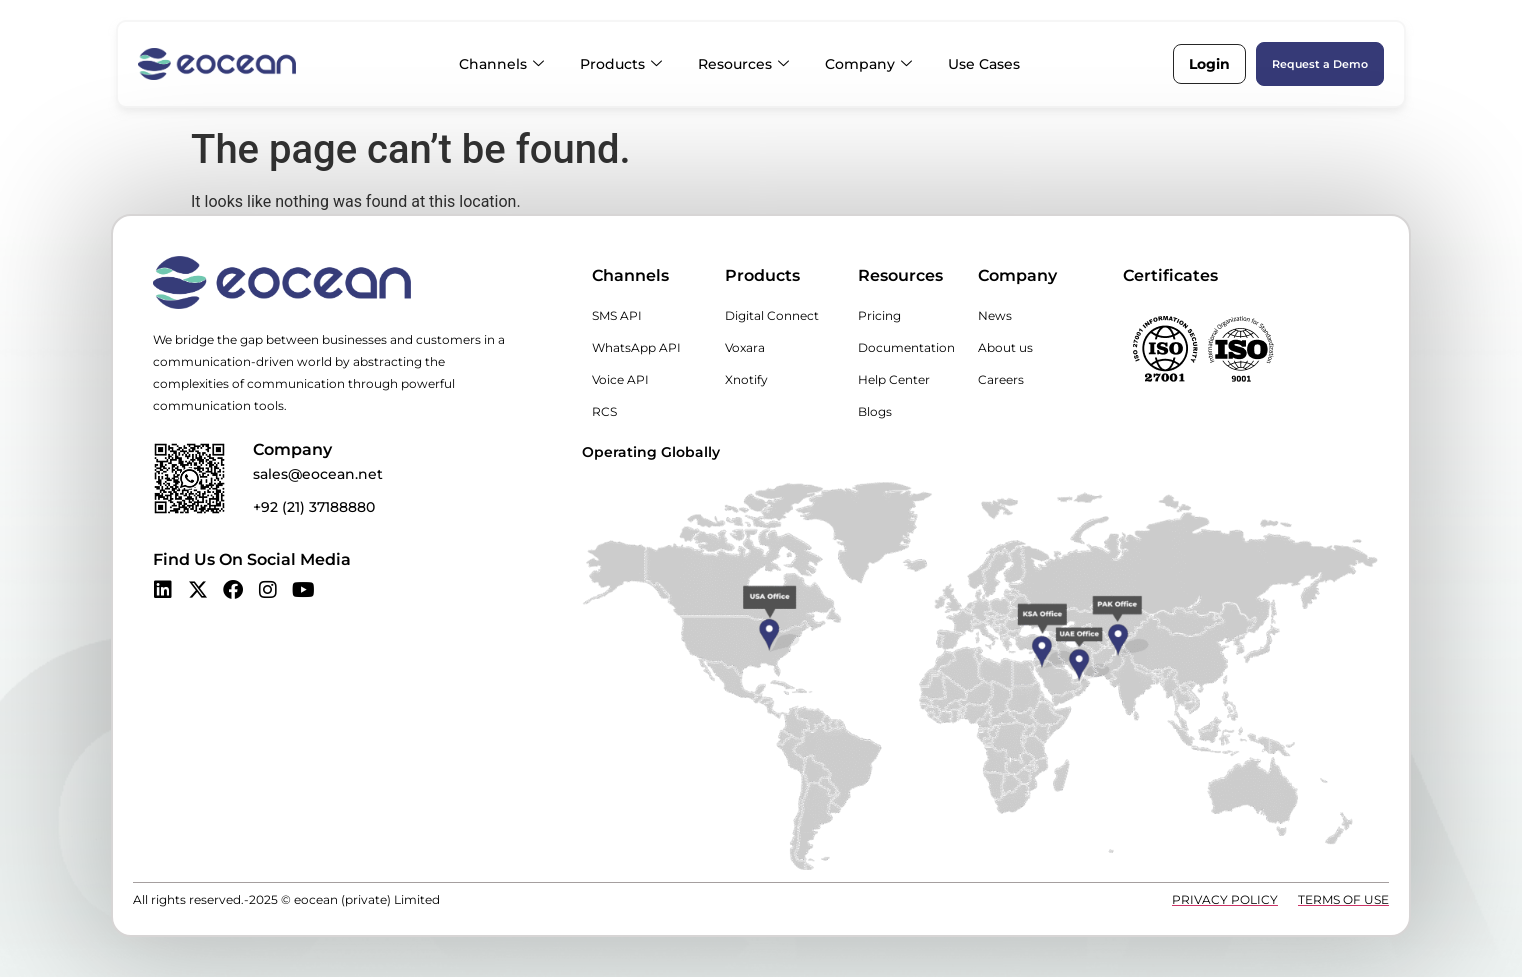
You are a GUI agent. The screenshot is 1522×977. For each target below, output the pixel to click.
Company (868, 64)
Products (621, 64)
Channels (501, 64)
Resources (743, 64)
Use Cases (984, 64)
